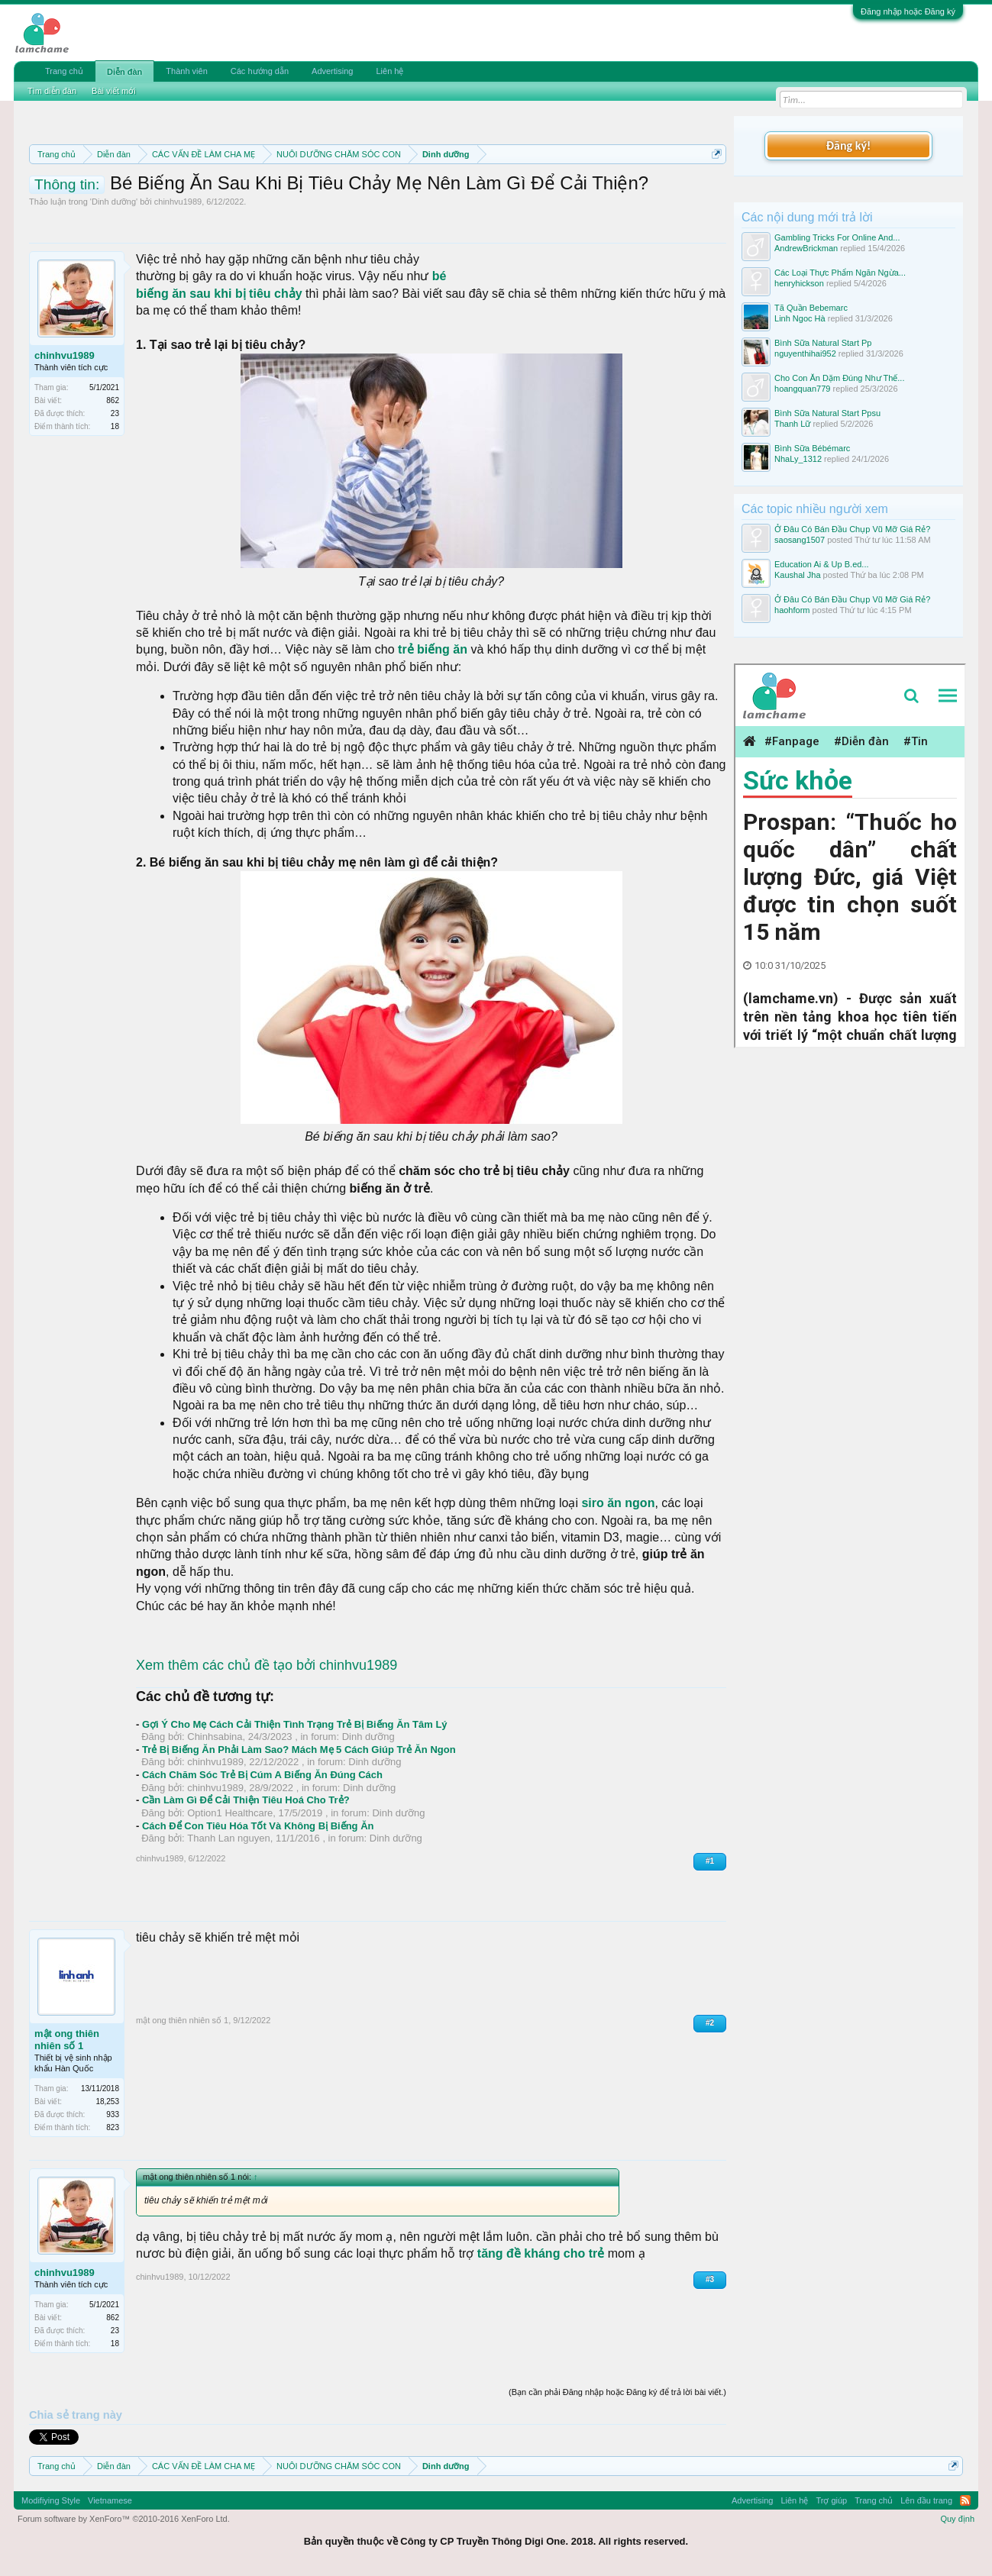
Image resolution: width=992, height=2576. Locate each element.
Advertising (332, 71)
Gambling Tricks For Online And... (837, 237)
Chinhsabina (214, 1736)
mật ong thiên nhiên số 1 (66, 2039)
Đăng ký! (848, 145)
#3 (710, 2279)
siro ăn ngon (617, 1502)
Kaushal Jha (797, 574)
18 (115, 426)
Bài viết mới (114, 90)
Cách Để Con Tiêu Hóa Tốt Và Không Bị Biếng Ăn (258, 1826)
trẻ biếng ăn (432, 649)
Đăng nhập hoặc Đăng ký (908, 11)
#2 (710, 2023)
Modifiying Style (50, 2500)
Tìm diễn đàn (51, 90)
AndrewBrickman (806, 248)
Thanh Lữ (792, 423)
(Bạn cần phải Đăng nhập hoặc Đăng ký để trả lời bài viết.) (617, 2392)
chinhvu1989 (178, 201)
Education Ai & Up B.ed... (821, 564)
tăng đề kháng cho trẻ (540, 2253)
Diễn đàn (124, 71)
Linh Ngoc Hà (800, 318)
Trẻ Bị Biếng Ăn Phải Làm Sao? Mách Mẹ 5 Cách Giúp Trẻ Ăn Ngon (299, 1749)
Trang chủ (64, 71)
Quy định (957, 2518)
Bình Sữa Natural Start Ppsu (827, 413)
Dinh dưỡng (114, 201)
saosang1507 (799, 539)
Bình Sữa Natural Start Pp (822, 342)
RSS (965, 2500)
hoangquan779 (802, 388)
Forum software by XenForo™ (124, 2518)
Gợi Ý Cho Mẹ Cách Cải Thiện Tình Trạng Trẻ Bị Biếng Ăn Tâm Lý (295, 1724)
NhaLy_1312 (798, 458)
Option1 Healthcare (230, 1813)
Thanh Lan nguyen (228, 1838)
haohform (791, 610)
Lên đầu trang (926, 2500)
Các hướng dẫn (260, 71)
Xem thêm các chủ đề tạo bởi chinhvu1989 (266, 1665)
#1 (710, 1861)
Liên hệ (389, 71)
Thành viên (186, 71)
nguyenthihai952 (805, 353)
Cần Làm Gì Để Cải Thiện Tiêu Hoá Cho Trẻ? (246, 1800)
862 (112, 400)
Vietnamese (110, 2500)
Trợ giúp (831, 2500)
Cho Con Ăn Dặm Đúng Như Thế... (839, 378)
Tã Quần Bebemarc (811, 307)
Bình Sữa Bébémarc (812, 448)
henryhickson (799, 283)
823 (112, 2127)
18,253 (107, 2101)
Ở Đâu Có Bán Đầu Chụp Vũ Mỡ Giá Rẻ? (852, 529)
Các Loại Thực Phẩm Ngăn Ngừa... (840, 272)
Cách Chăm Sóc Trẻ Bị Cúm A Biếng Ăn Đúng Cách (262, 1774)
